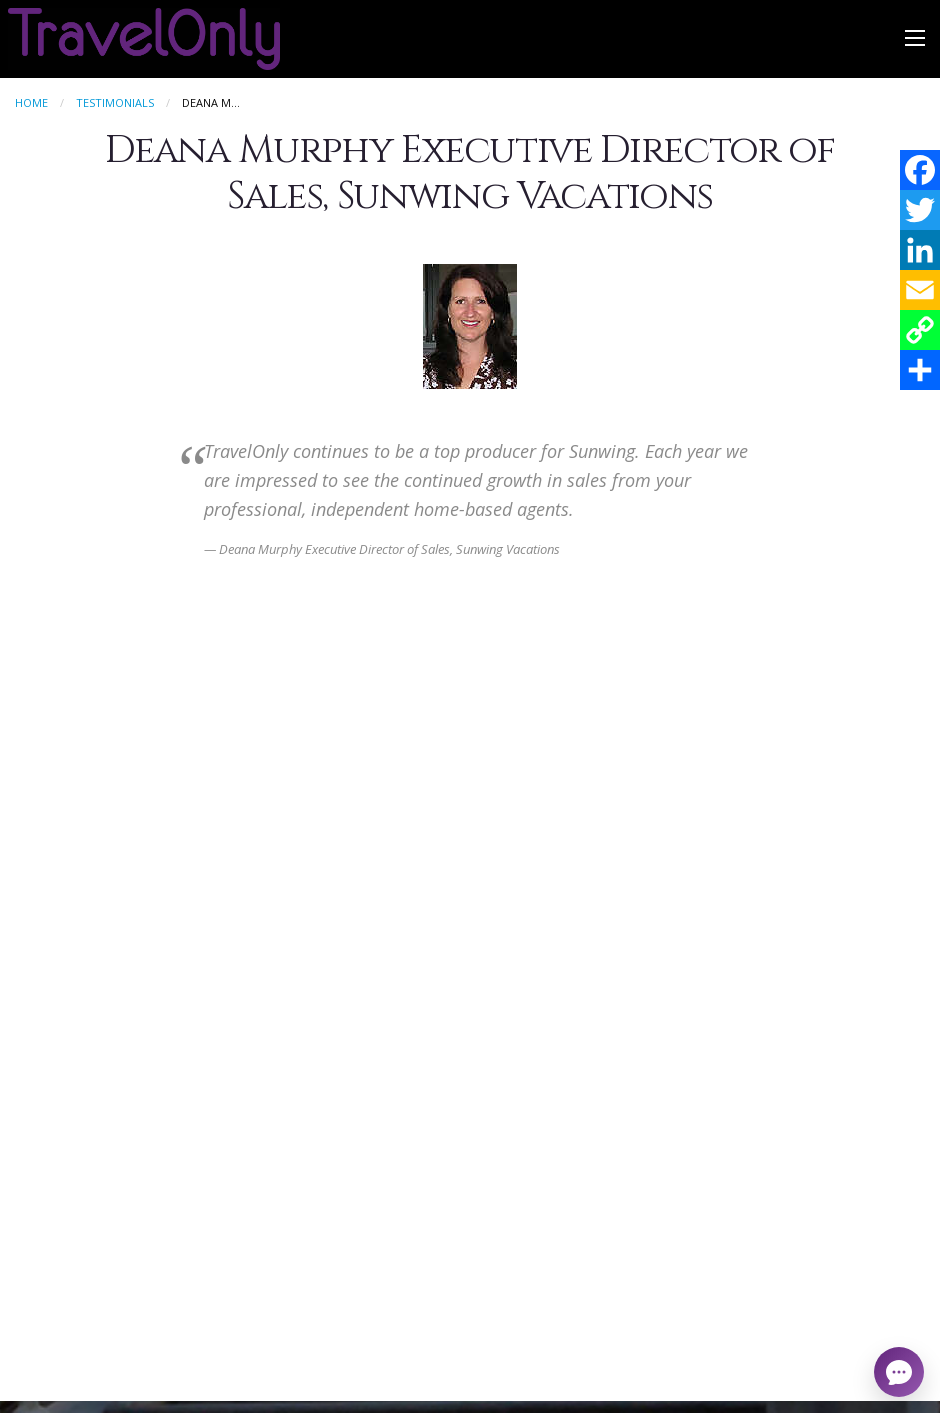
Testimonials (115, 102)
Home (31, 102)
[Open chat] (899, 1372)
